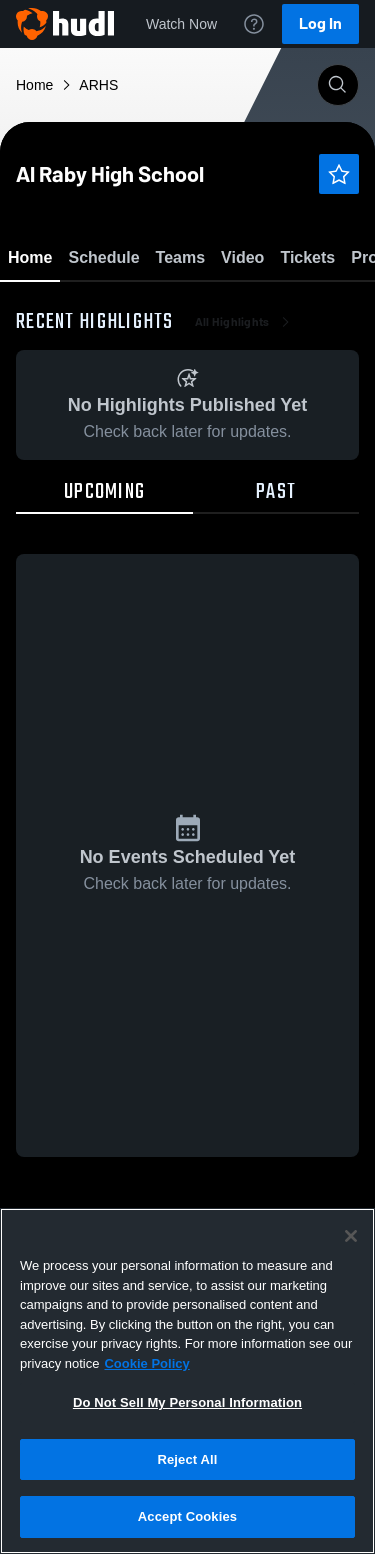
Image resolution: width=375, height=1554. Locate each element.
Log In (320, 23)
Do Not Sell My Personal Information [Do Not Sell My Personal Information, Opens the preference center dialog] (187, 1402)
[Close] (351, 1236)
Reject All (187, 1459)
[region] (187, 1381)
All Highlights (244, 440)
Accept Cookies (187, 1516)
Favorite (164, 309)
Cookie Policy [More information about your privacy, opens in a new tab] (146, 1363)
